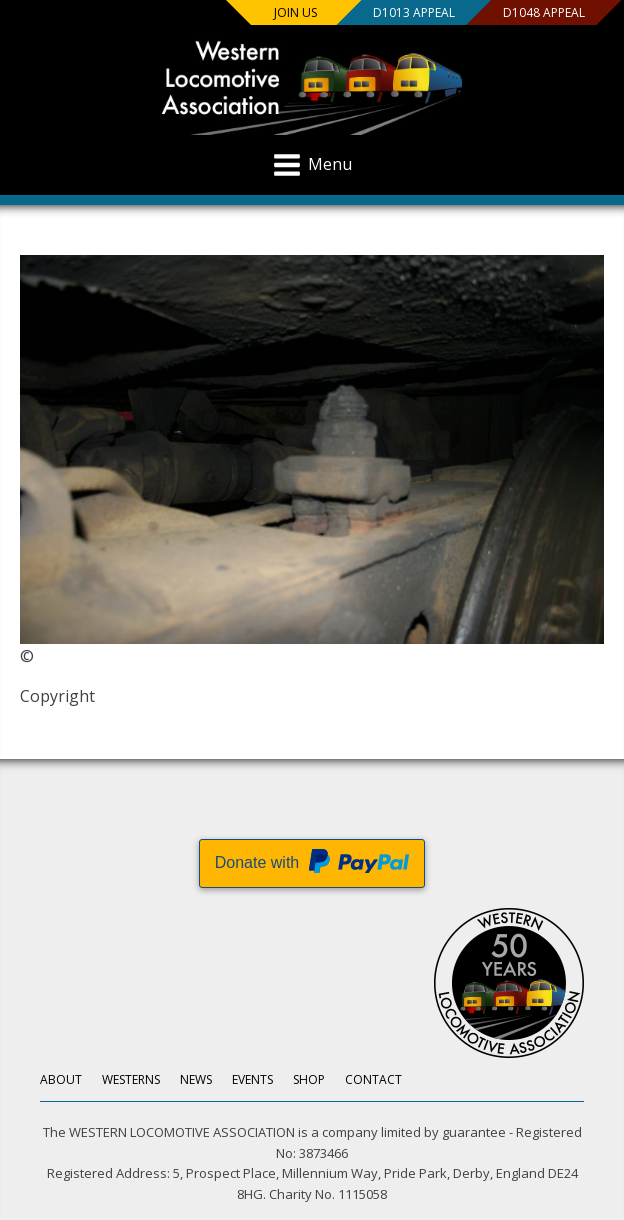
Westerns (131, 1079)
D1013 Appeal (414, 12)
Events (252, 1079)
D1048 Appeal (544, 12)
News (196, 1079)
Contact (373, 1079)
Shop (309, 1079)
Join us (295, 12)
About (61, 1079)
